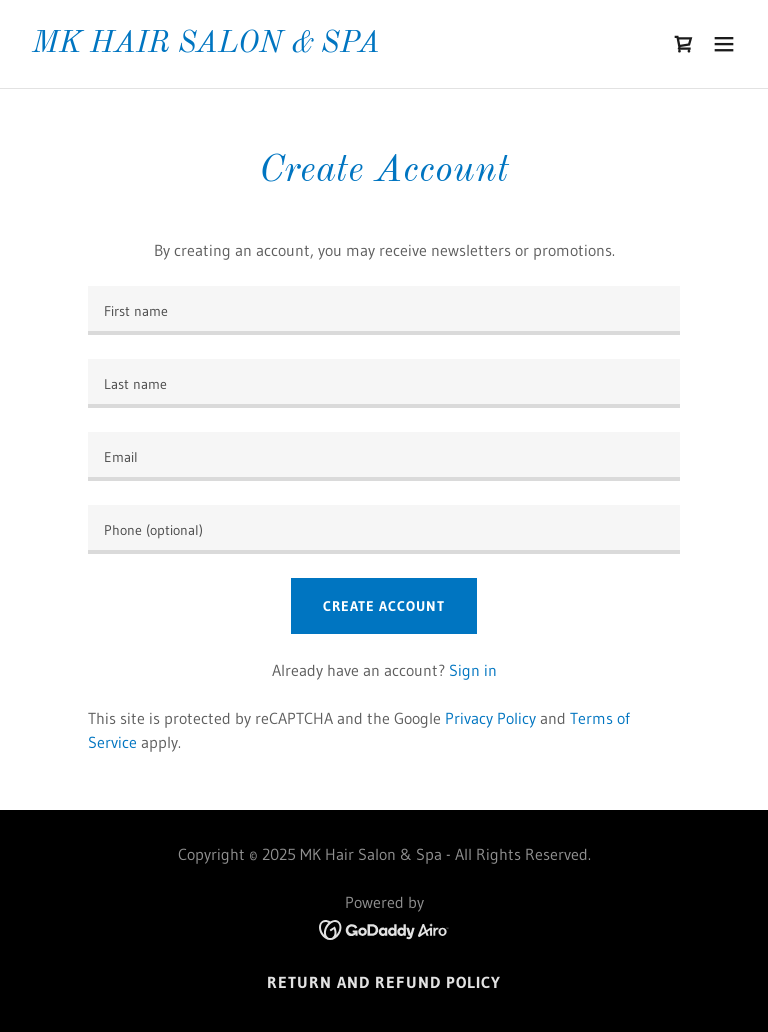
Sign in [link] (473, 670)
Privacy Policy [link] (490, 718)
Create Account (383, 606)
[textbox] (384, 310)
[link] (206, 46)
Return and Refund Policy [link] (383, 982)
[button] (724, 44)
